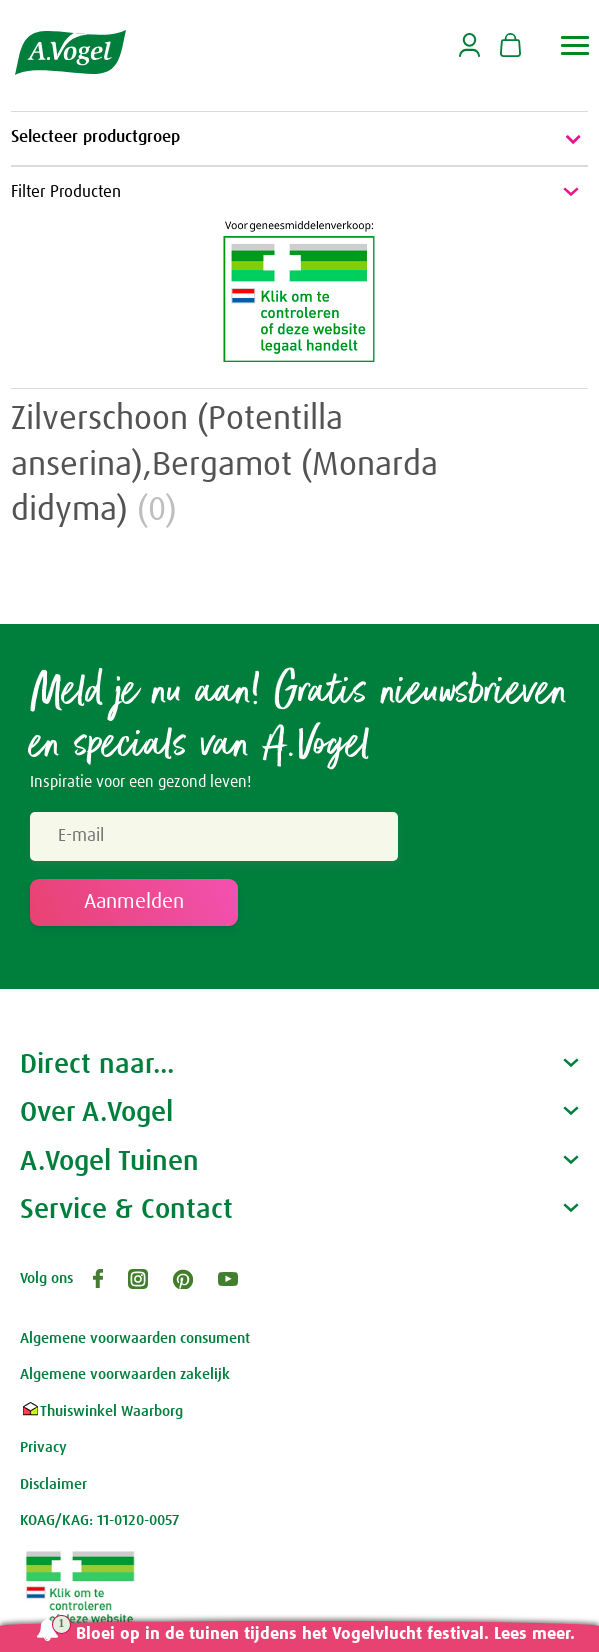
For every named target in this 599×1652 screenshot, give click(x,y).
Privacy (43, 1447)
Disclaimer (53, 1484)
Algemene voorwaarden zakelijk (125, 1374)
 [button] (575, 45)
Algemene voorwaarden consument (135, 1338)
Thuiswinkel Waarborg (101, 1411)
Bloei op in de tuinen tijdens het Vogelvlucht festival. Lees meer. (325, 1634)
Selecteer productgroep (299, 139)
